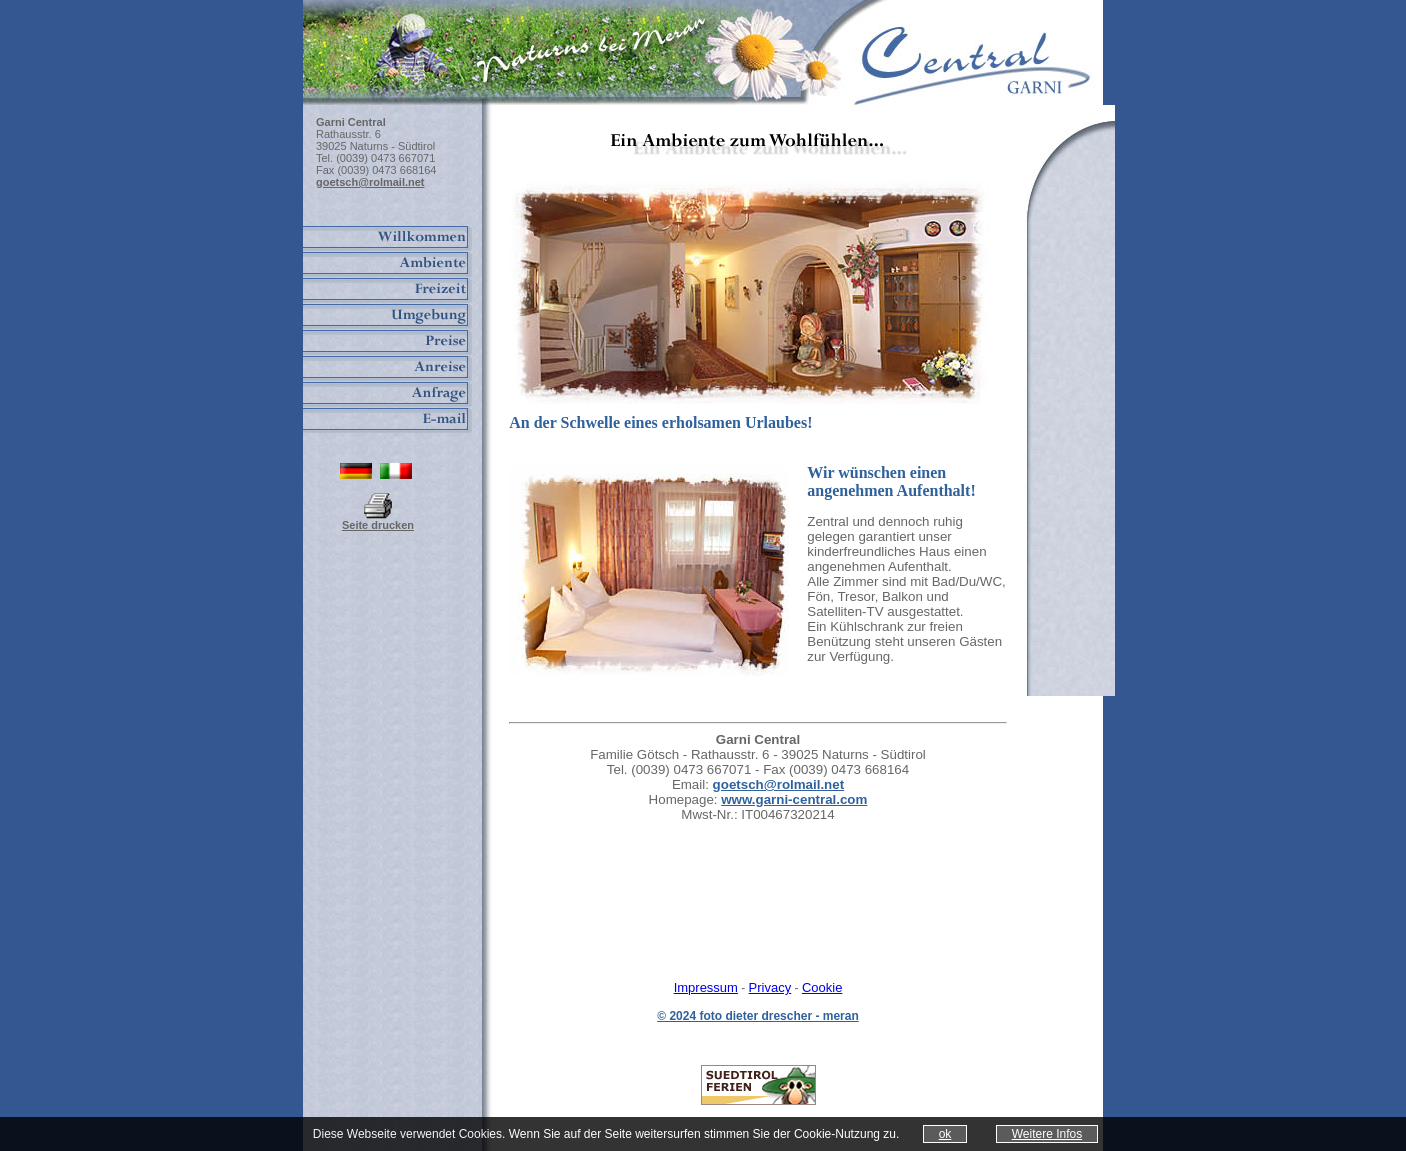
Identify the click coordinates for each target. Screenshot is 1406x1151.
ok (945, 1134)
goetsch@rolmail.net (779, 784)
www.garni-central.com (794, 799)
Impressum (706, 987)
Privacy (770, 987)
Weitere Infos (1047, 1134)
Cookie (822, 987)
